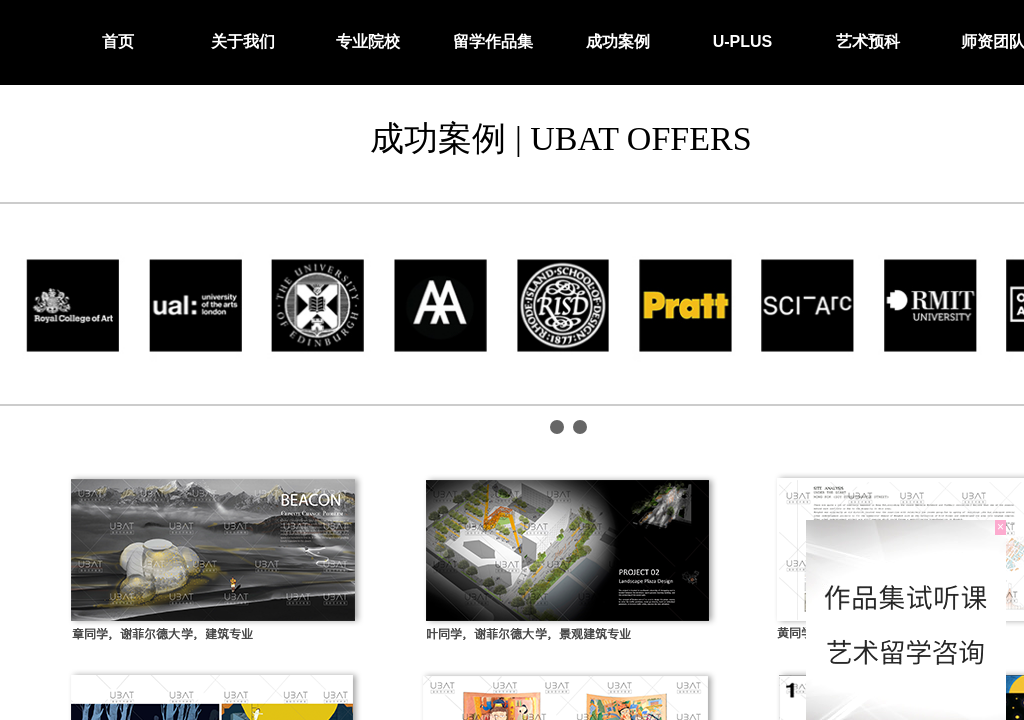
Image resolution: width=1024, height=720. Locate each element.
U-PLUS (743, 41)
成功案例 (618, 41)
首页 (118, 41)
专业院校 (368, 41)
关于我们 (243, 41)
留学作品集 (493, 41)
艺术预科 (868, 41)
